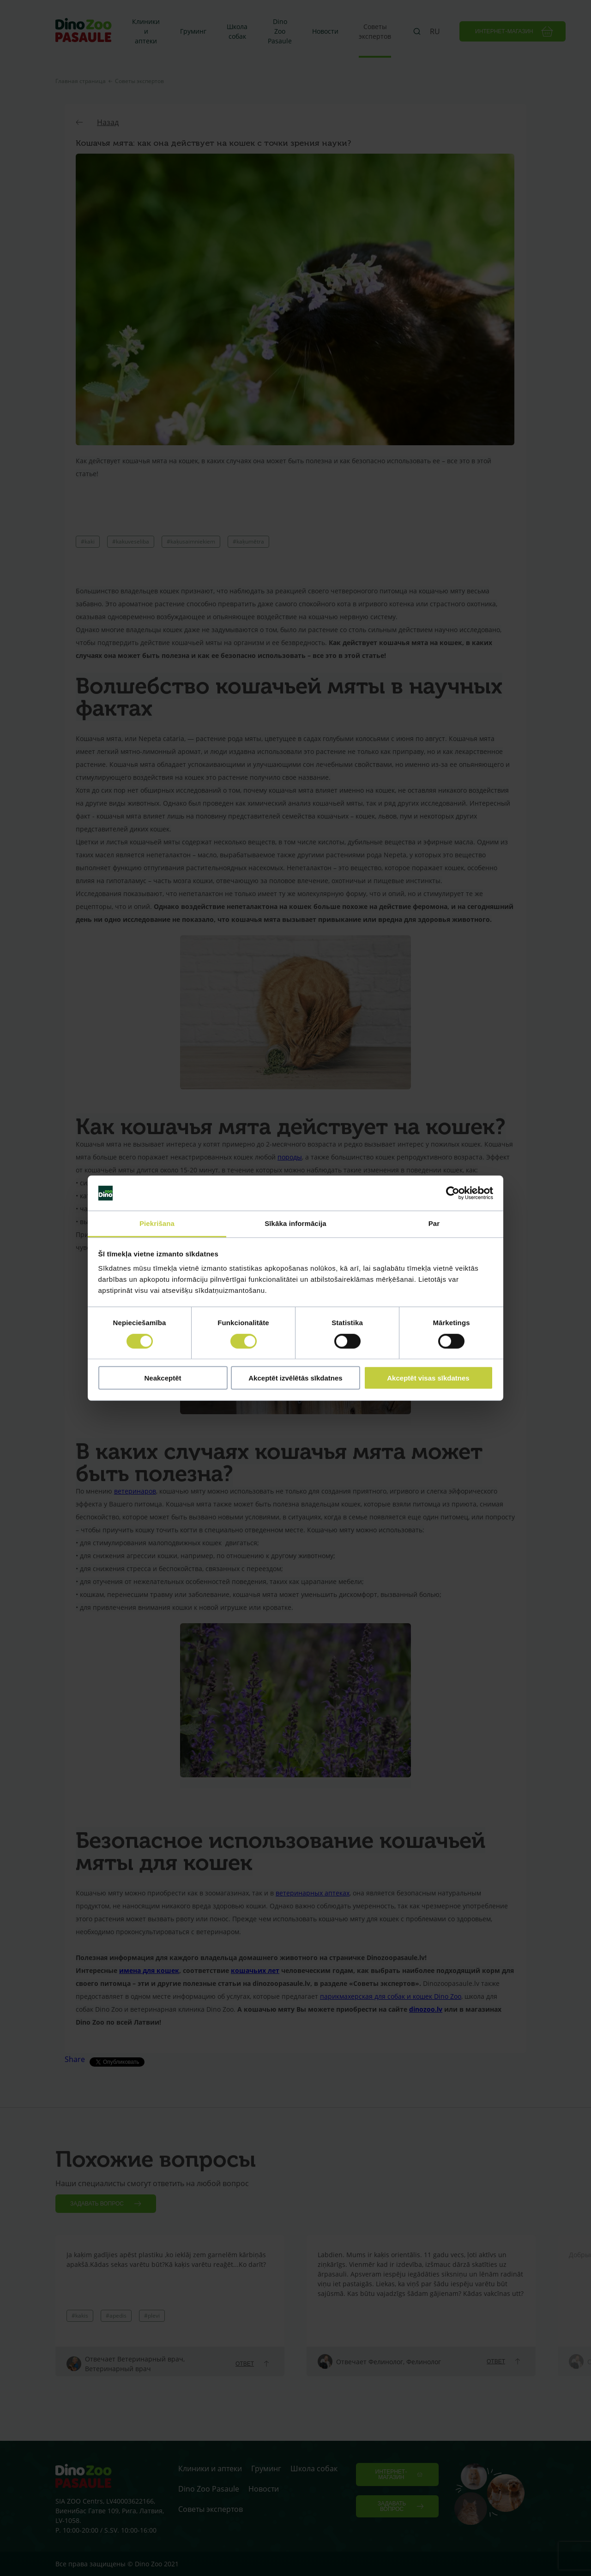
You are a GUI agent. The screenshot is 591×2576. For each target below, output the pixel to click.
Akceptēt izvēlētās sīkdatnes (295, 1378)
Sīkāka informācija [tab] (295, 1223)
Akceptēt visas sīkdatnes (428, 1378)
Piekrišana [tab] (157, 1223)
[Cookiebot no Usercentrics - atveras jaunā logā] (452, 1193)
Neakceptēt (162, 1378)
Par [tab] (434, 1223)
